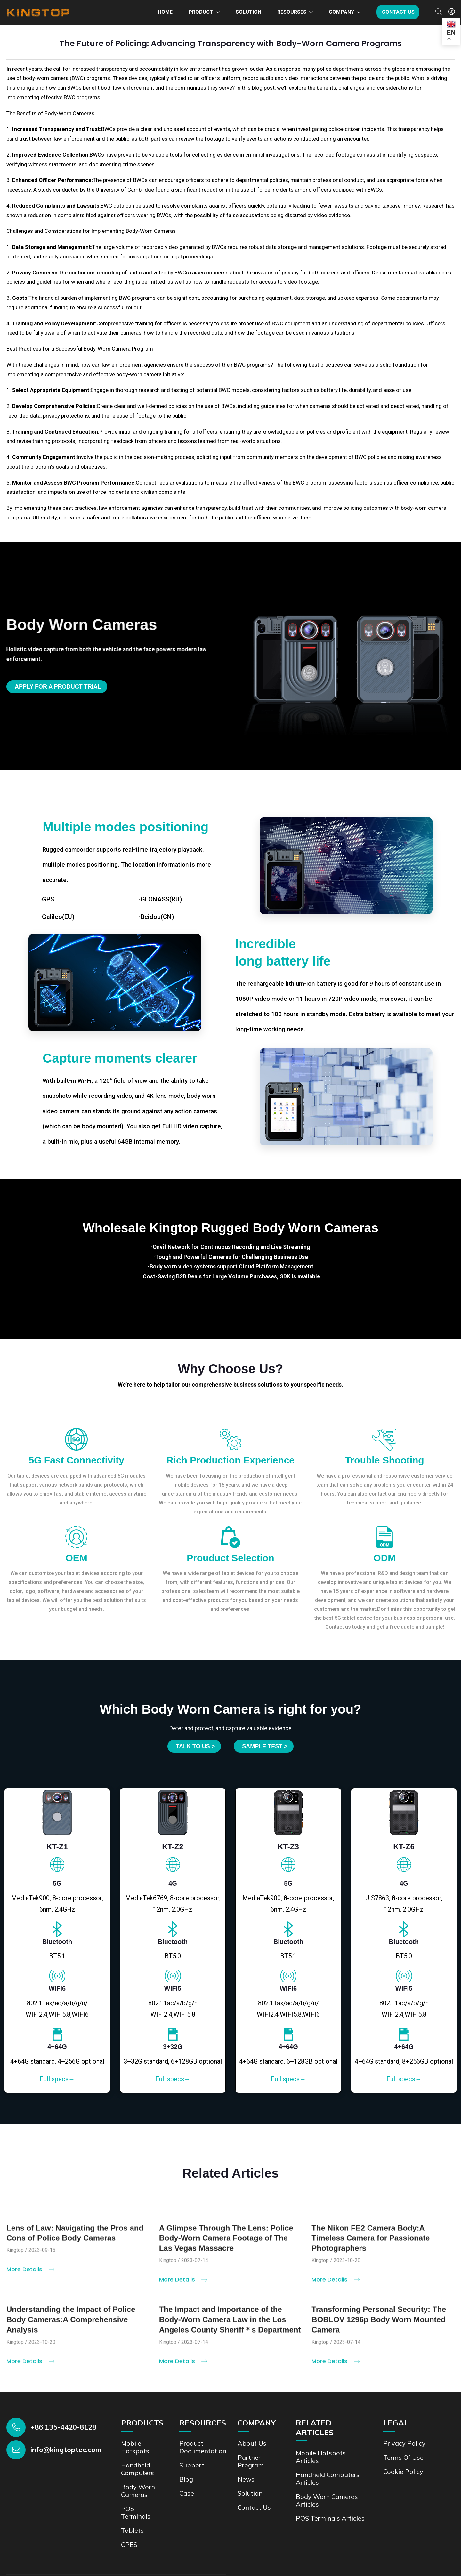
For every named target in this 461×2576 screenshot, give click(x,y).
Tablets (132, 2530)
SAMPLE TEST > (264, 1746)
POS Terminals (135, 2512)
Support (191, 2465)
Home (165, 12)
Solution (248, 12)
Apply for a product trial (58, 686)
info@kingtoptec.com (65, 2449)
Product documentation (202, 2447)
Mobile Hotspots (135, 2447)
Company (341, 12)
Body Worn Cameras (138, 2491)
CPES (129, 2544)
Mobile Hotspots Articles (321, 2457)
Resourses (291, 12)
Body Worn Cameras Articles (327, 2500)
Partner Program (251, 2461)
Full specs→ (57, 2079)
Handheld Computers (137, 2469)
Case (186, 2493)
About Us (252, 2443)
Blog (186, 2479)
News (246, 2479)
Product (201, 12)
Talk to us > (195, 1746)
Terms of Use (403, 2457)
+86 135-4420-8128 (63, 2427)
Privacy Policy (404, 2443)
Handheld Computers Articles (328, 2478)
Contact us (398, 12)
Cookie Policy (403, 2471)
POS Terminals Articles (330, 2518)
